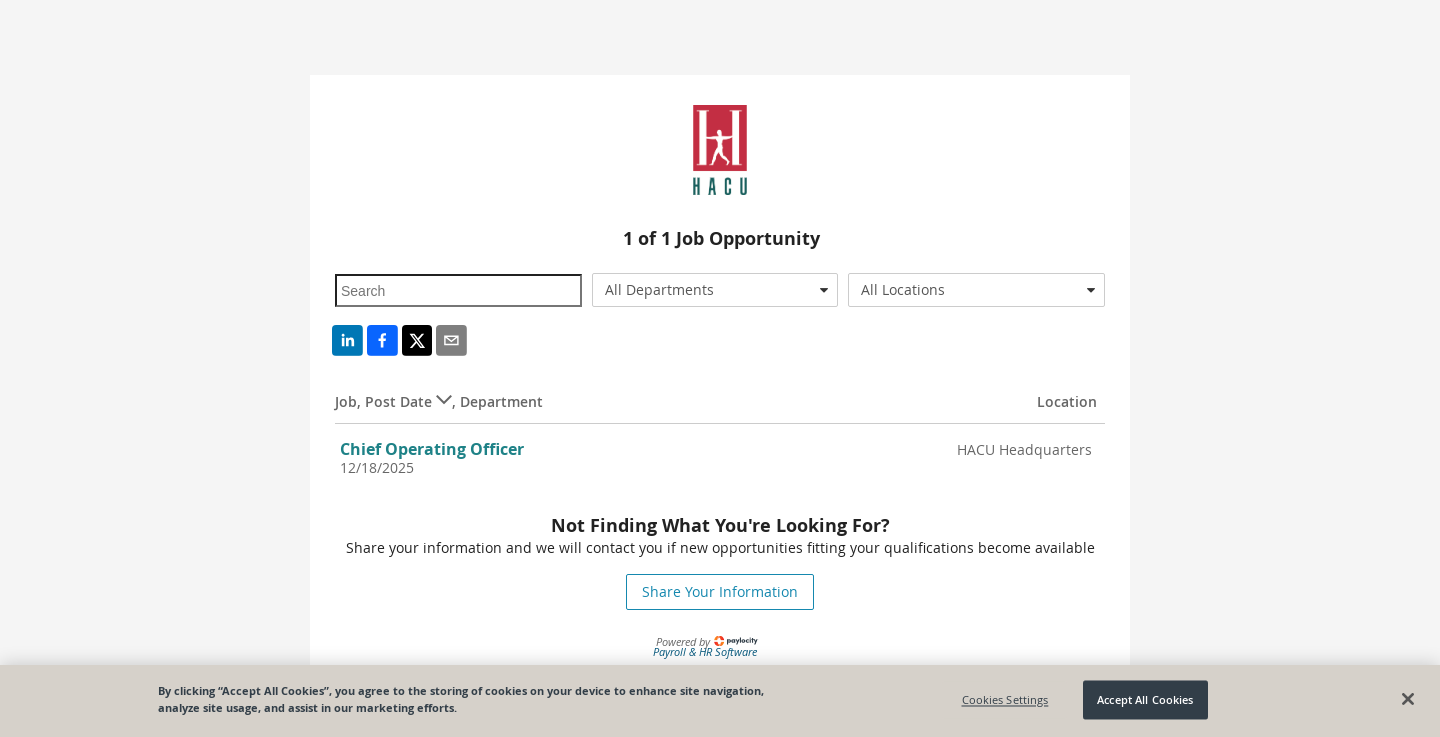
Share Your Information (720, 591)
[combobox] (715, 290)
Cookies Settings (1005, 699)
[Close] (1408, 699)
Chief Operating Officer (432, 449)
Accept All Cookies (1145, 699)
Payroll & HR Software (705, 651)
